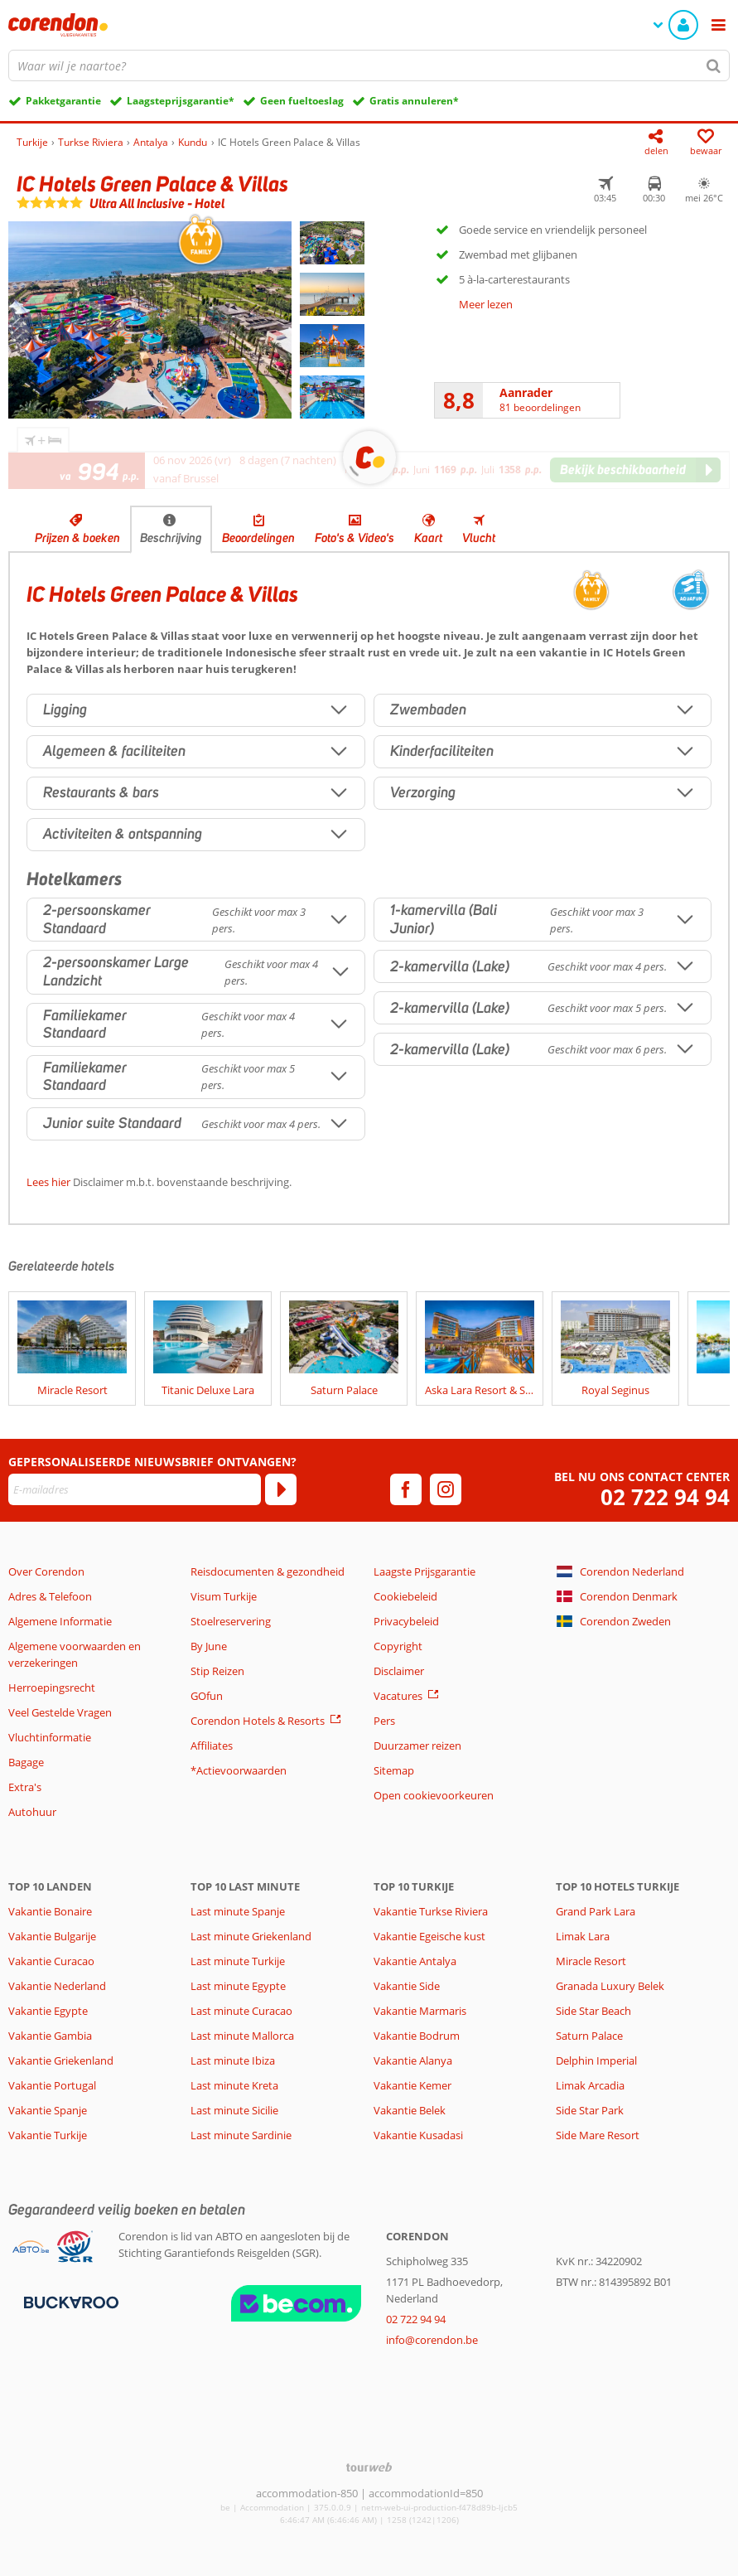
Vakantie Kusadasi (418, 2135)
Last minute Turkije (238, 1961)
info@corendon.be (432, 2339)
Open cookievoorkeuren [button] (434, 1795)
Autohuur (32, 1811)
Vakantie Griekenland (60, 2060)
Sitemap (394, 1770)
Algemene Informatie (60, 1621)
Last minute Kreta (234, 2085)
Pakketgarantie (63, 101)
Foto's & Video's (354, 537)
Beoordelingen (258, 537)
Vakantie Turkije (47, 2135)
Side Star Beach (593, 2010)
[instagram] (445, 1489)
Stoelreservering (231, 1621)
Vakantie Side (407, 1985)
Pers (384, 1720)
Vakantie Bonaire (50, 1911)
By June (209, 1646)
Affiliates (212, 1745)
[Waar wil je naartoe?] (369, 65)
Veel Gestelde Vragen (60, 1712)
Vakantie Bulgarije (52, 1936)
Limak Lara (583, 1936)
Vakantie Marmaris (420, 2010)
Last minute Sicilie (234, 2110)
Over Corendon (46, 1571)
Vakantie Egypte (48, 2010)
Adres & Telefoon (50, 1596)
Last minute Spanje (238, 1911)
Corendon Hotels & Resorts (258, 1720)
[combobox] (369, 65)
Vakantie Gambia (50, 2035)
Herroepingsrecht (51, 1687)
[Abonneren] (281, 1489)
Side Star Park (590, 2110)
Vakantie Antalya (415, 1961)
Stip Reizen (217, 1670)
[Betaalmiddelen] (69, 2300)
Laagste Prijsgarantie (424, 1571)
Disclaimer (399, 1670)
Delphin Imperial (596, 2060)
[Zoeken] (714, 65)
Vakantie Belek (410, 2110)
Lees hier (48, 1181)
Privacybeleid (406, 1621)
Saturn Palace (589, 2035)
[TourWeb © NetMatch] (369, 2467)
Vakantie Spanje (47, 2110)
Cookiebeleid (405, 1596)
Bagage (26, 1762)
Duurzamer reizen (417, 1745)
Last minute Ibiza (233, 2060)
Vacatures (398, 1695)
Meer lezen (486, 304)
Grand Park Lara (595, 1911)
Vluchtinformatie (49, 1737)
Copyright (398, 1646)
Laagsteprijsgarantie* (180, 101)
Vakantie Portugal (52, 2085)
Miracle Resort (591, 1961)
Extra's (24, 1786)
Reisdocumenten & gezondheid (268, 1571)
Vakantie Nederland (57, 1985)
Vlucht (478, 537)
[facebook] (406, 1489)
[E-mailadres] (134, 1489)
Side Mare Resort (597, 2135)
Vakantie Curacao (51, 1961)
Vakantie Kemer (412, 2085)
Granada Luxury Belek (610, 1985)
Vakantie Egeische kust (429, 1936)
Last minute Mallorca (242, 2035)
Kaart (428, 537)
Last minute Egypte (238, 1985)
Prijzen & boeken (77, 537)
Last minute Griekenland (251, 1936)
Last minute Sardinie (241, 2135)
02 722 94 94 (665, 1497)
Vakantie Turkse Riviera (431, 1911)
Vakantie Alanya (413, 2060)
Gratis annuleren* (414, 101)
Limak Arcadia (590, 2085)
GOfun (207, 1695)
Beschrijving (171, 537)
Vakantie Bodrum (417, 2035)
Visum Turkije (224, 1596)
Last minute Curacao (241, 2010)
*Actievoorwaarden (239, 1770)
